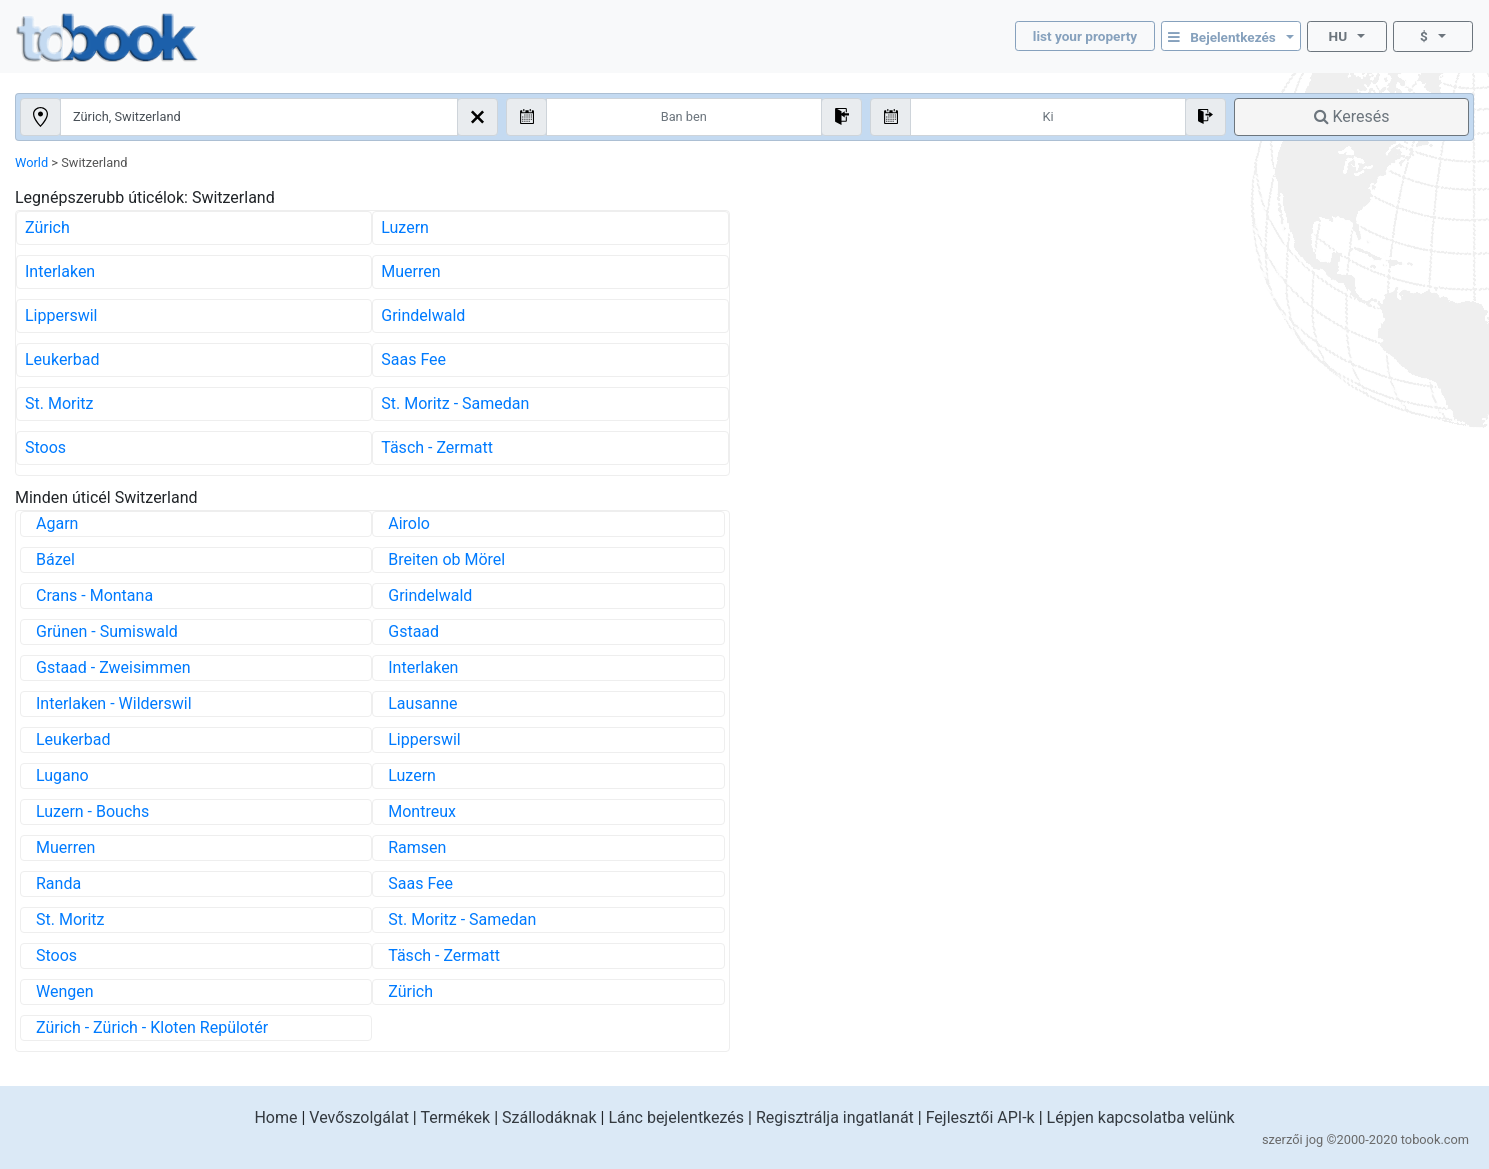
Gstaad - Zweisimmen (113, 667)
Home (275, 1117)
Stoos (45, 447)
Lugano (62, 775)
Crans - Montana (94, 595)
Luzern (405, 227)
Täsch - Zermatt (437, 447)
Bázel (55, 559)
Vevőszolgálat (359, 1117)
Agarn (57, 523)
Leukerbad (62, 359)
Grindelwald (423, 315)
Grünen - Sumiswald (107, 631)
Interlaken (60, 271)
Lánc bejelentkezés (676, 1117)
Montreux (422, 811)
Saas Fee (413, 359)
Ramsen (417, 847)
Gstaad (413, 631)
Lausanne (422, 703)
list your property (1085, 36)
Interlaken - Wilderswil (114, 703)
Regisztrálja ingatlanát (835, 1117)
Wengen (65, 991)
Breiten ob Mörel (446, 559)
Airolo (409, 523)
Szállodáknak (549, 1117)
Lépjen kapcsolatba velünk (1141, 1117)
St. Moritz (59, 403)
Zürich (47, 227)
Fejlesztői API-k (980, 1117)
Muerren (410, 271)
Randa (58, 883)
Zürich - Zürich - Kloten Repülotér (152, 1027)
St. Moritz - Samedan (455, 403)
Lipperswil (61, 315)
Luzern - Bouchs (92, 811)
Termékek (455, 1117)
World (31, 162)
